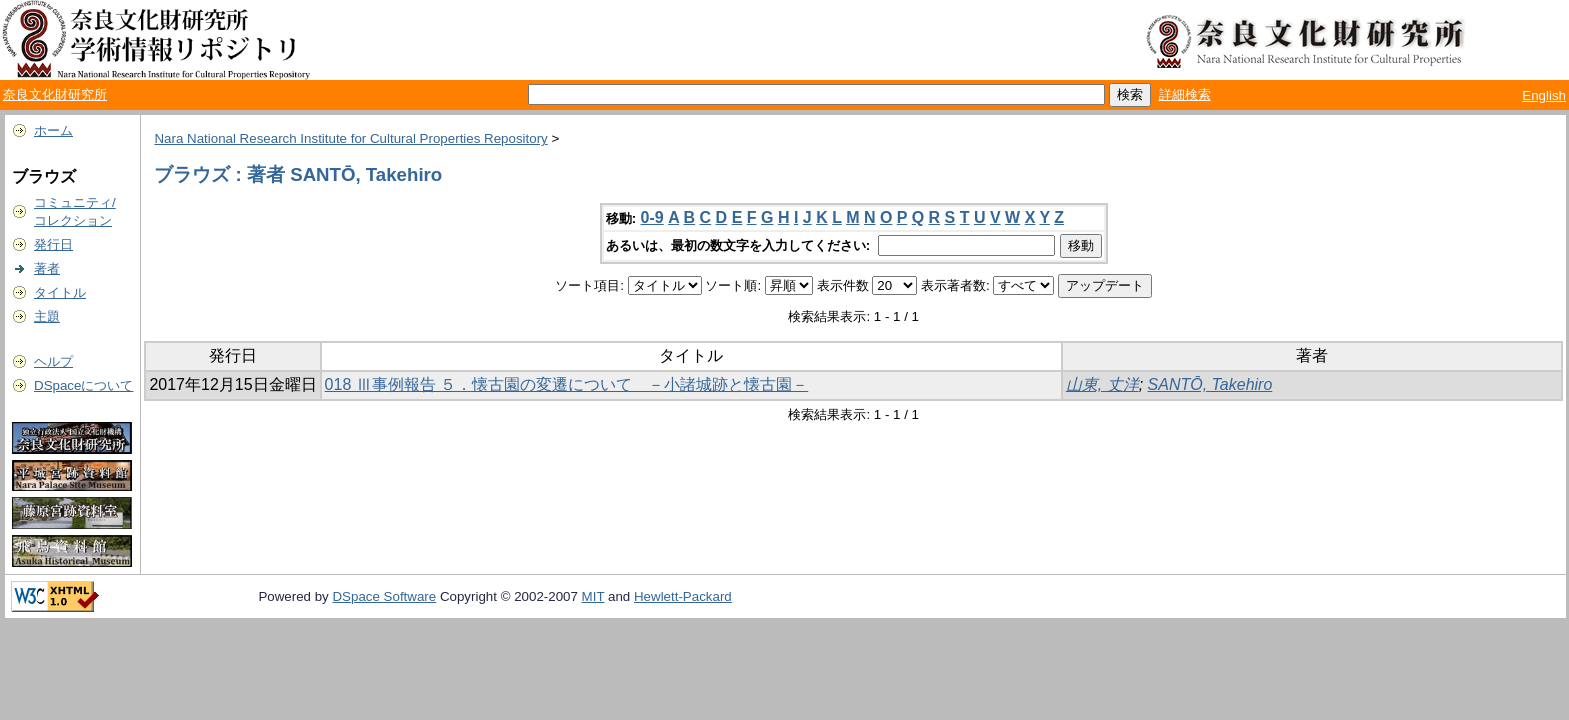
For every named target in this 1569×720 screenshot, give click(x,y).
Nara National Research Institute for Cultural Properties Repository (350, 138)
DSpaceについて (83, 385)
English (1544, 95)
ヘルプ (53, 361)
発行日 (53, 244)
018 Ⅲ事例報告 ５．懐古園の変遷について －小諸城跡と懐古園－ (567, 384)
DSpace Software (384, 596)
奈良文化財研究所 (55, 94)
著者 (47, 268)
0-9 (652, 217)
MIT (593, 596)
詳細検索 (1185, 94)
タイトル (60, 292)
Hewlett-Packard (683, 596)
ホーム (53, 130)
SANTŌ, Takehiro (1210, 384)
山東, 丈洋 (1102, 384)
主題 (47, 316)
